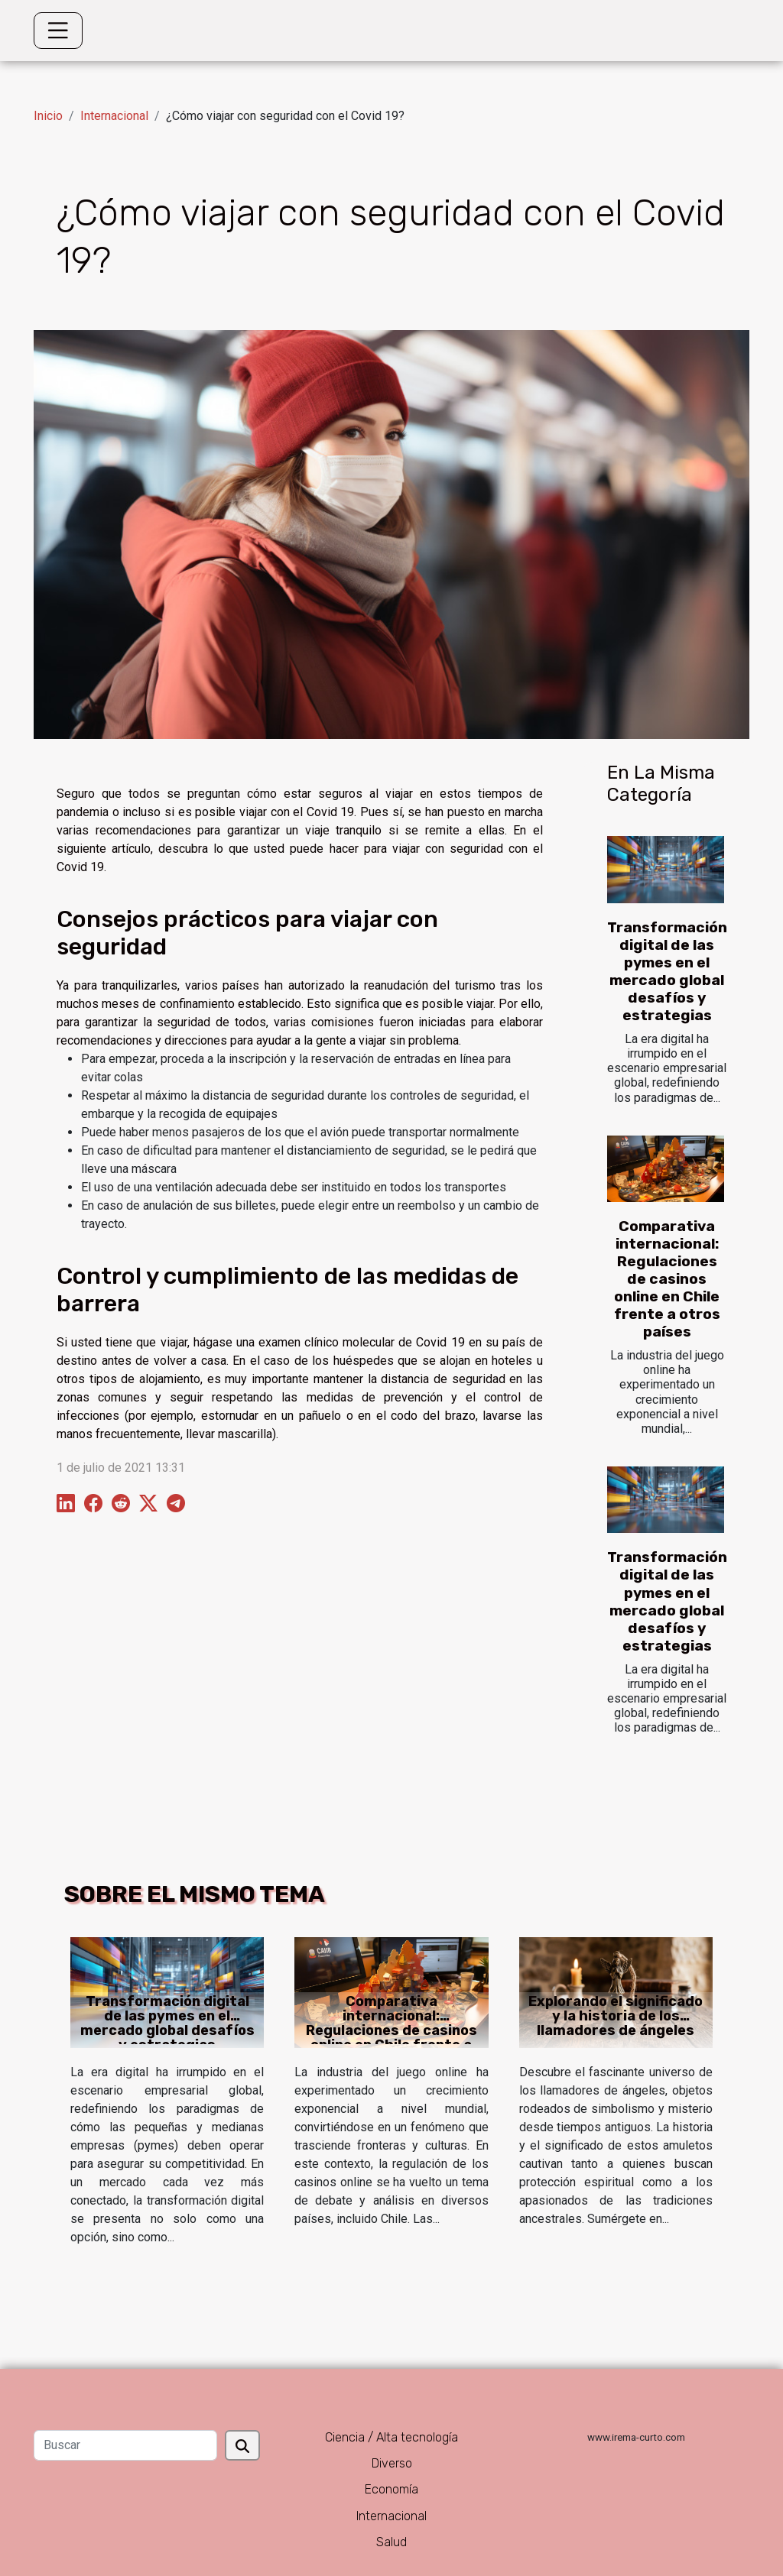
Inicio (48, 116)
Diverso (392, 2463)
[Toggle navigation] (58, 30)
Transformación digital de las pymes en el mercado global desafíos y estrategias (667, 971)
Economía (391, 2489)
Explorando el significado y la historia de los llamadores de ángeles (615, 2016)
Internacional (114, 116)
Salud (391, 2542)
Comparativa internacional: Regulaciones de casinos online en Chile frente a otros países (667, 1278)
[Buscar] (125, 2445)
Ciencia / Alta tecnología (391, 2437)
